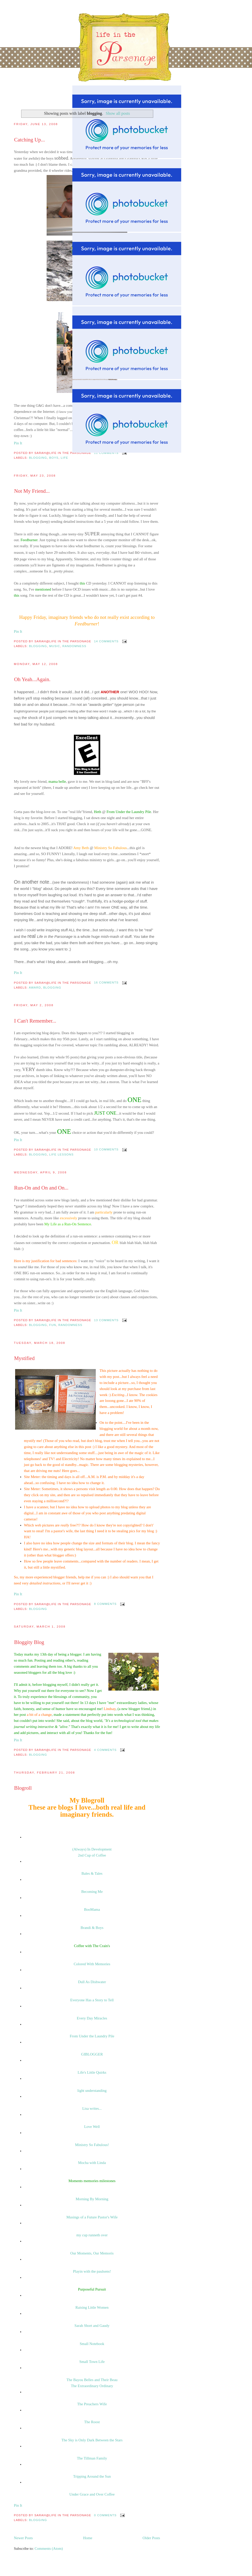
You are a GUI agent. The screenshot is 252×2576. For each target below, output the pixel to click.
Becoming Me (92, 1892)
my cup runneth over (92, 2235)
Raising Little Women (91, 2307)
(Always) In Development (92, 1849)
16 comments (106, 982)
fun (52, 1324)
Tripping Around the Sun (92, 2476)
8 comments (105, 1603)
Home (87, 2538)
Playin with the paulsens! (92, 2271)
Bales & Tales (91, 1873)
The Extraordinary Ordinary (92, 2386)
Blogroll (23, 1788)
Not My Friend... (32, 491)
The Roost (92, 2422)
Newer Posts (23, 2538)
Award (35, 987)
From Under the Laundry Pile (92, 2036)
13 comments (106, 1320)
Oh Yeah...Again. (32, 679)
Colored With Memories (92, 1964)
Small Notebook (92, 2344)
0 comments (105, 2515)
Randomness (74, 646)
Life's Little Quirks (92, 2072)
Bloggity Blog (29, 1642)
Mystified (24, 1358)
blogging (38, 457)
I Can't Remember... (35, 1021)
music (54, 646)
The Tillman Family (92, 2458)
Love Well (92, 2127)
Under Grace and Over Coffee (92, 2494)
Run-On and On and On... (41, 1188)
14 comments (106, 641)
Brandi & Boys (92, 1928)
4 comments (105, 1749)
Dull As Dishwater (92, 1982)
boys (53, 457)
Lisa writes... (92, 2108)
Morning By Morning (92, 2199)
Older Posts (151, 2538)
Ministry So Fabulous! (92, 2145)
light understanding (92, 2091)
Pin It (18, 631)
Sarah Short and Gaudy (92, 2326)
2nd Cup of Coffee (92, 1855)
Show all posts (118, 113)
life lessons (61, 1154)
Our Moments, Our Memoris (92, 2253)
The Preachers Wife (92, 2404)
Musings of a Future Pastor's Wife (91, 2217)
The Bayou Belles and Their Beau (92, 2380)
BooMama (92, 1909)
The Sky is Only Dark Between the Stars (92, 2440)
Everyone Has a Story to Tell (92, 2000)
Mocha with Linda (92, 2163)
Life (64, 457)
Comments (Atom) (49, 2548)
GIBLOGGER (92, 2054)
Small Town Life (92, 2362)
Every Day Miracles (92, 2018)
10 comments (106, 1149)
